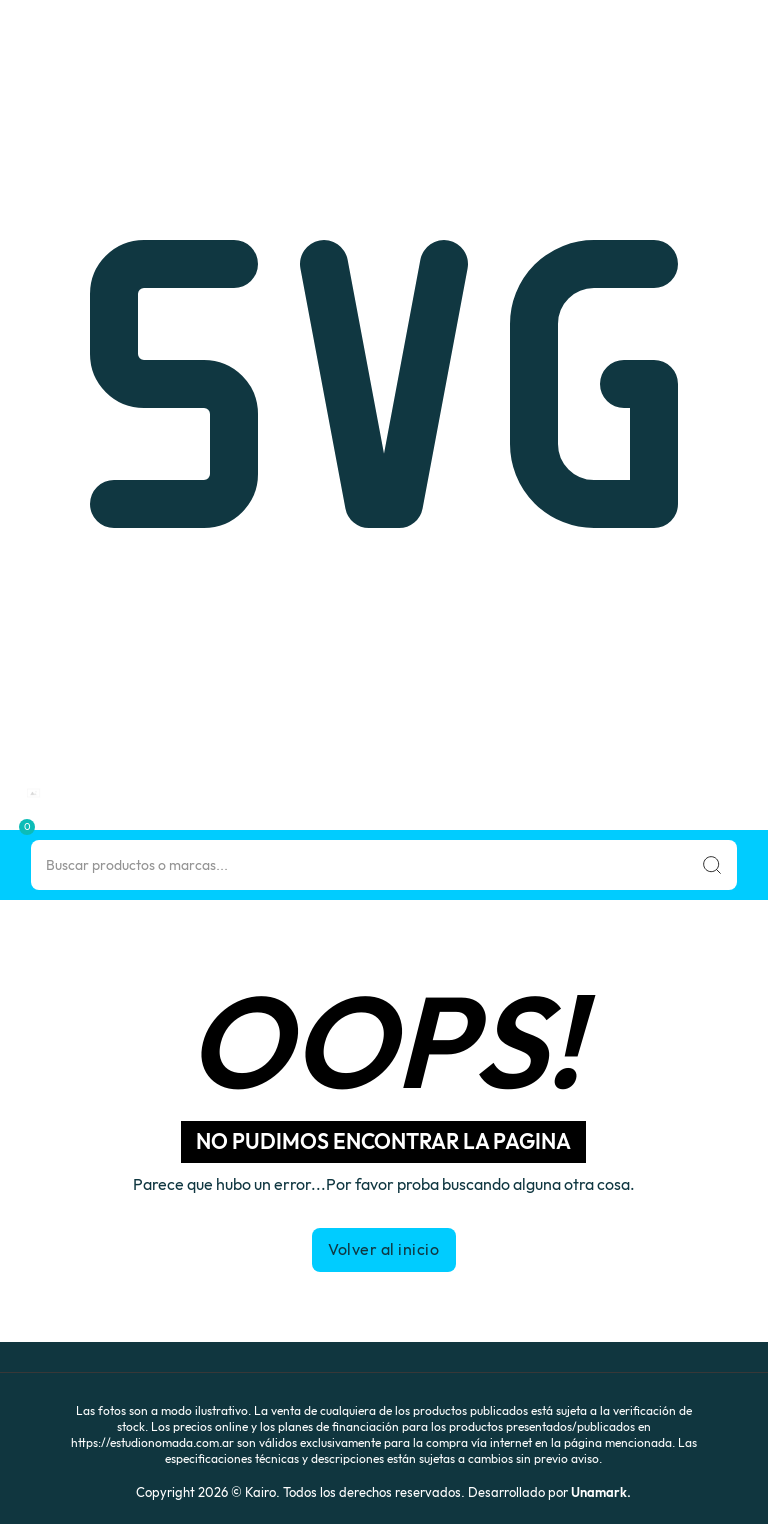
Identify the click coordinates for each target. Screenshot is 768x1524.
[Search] (384, 865)
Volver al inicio (383, 1249)
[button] (6, 824)
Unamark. (601, 1492)
